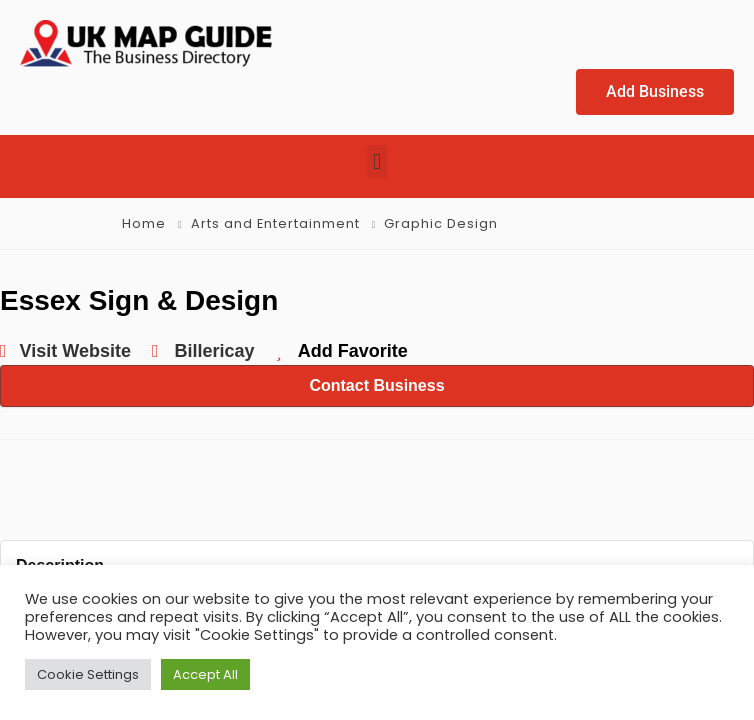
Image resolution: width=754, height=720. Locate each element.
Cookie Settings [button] (88, 674)
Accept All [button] (205, 674)
